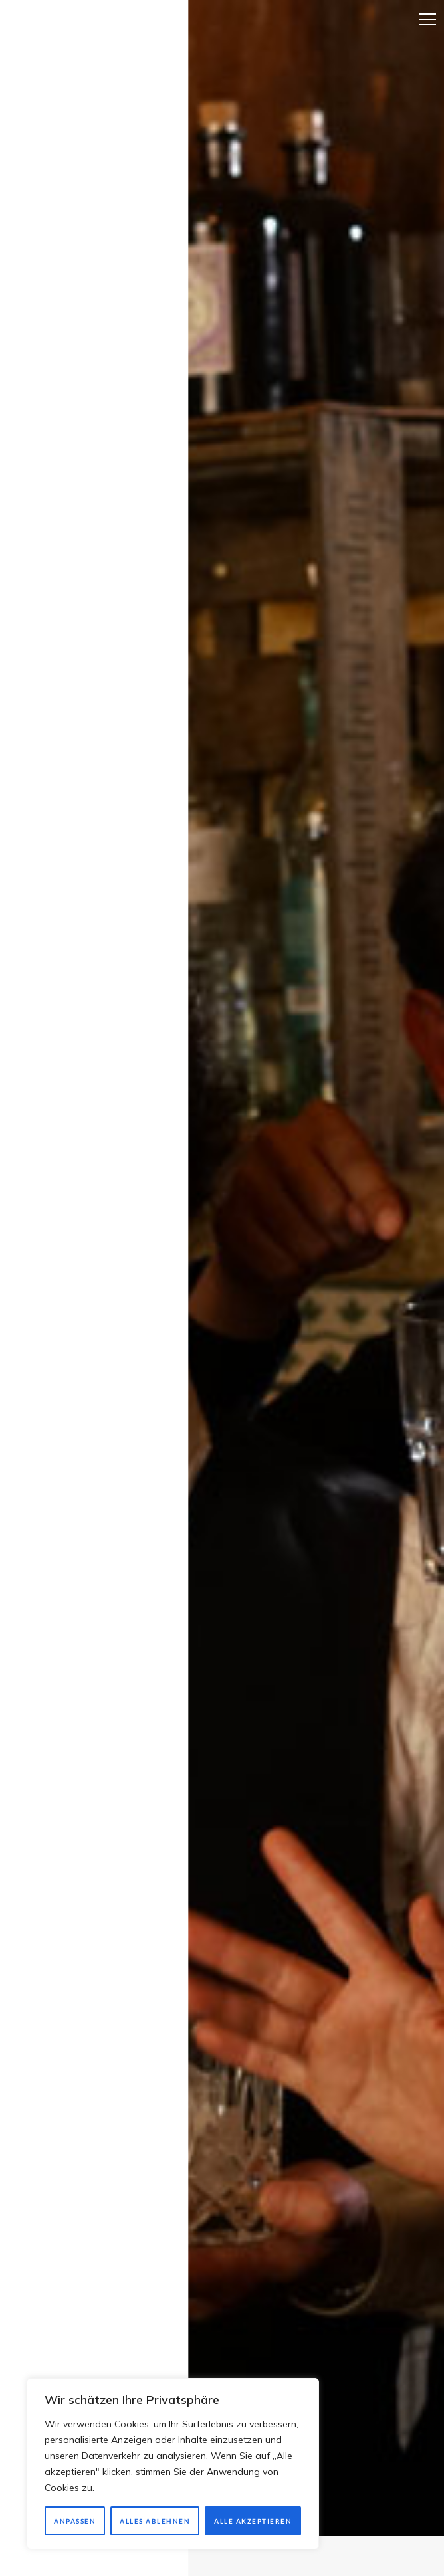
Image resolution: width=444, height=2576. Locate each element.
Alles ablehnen (155, 2521)
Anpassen (75, 2521)
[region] (173, 2463)
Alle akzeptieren (253, 2521)
